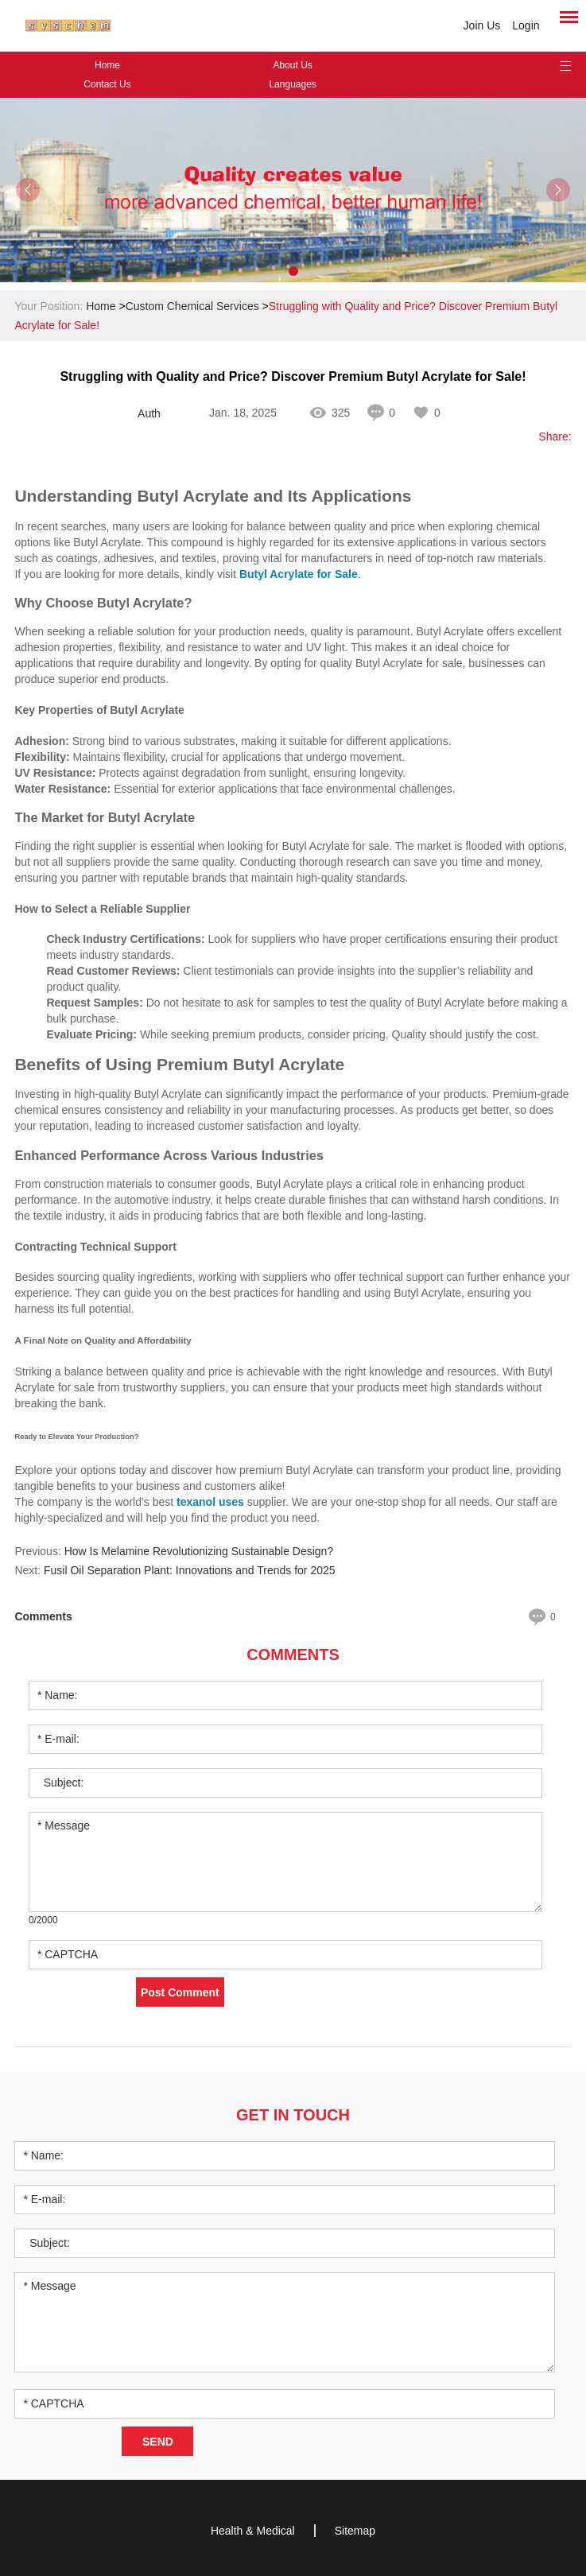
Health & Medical (253, 2530)
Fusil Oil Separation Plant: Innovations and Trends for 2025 (190, 1570)
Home (107, 65)
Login (525, 25)
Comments (293, 1654)
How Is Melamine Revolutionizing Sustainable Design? (199, 1551)
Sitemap (355, 2530)
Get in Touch (293, 2115)
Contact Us (106, 84)
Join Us (482, 25)
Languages (292, 84)
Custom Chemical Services (192, 306)
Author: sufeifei (149, 413)
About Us (292, 65)
